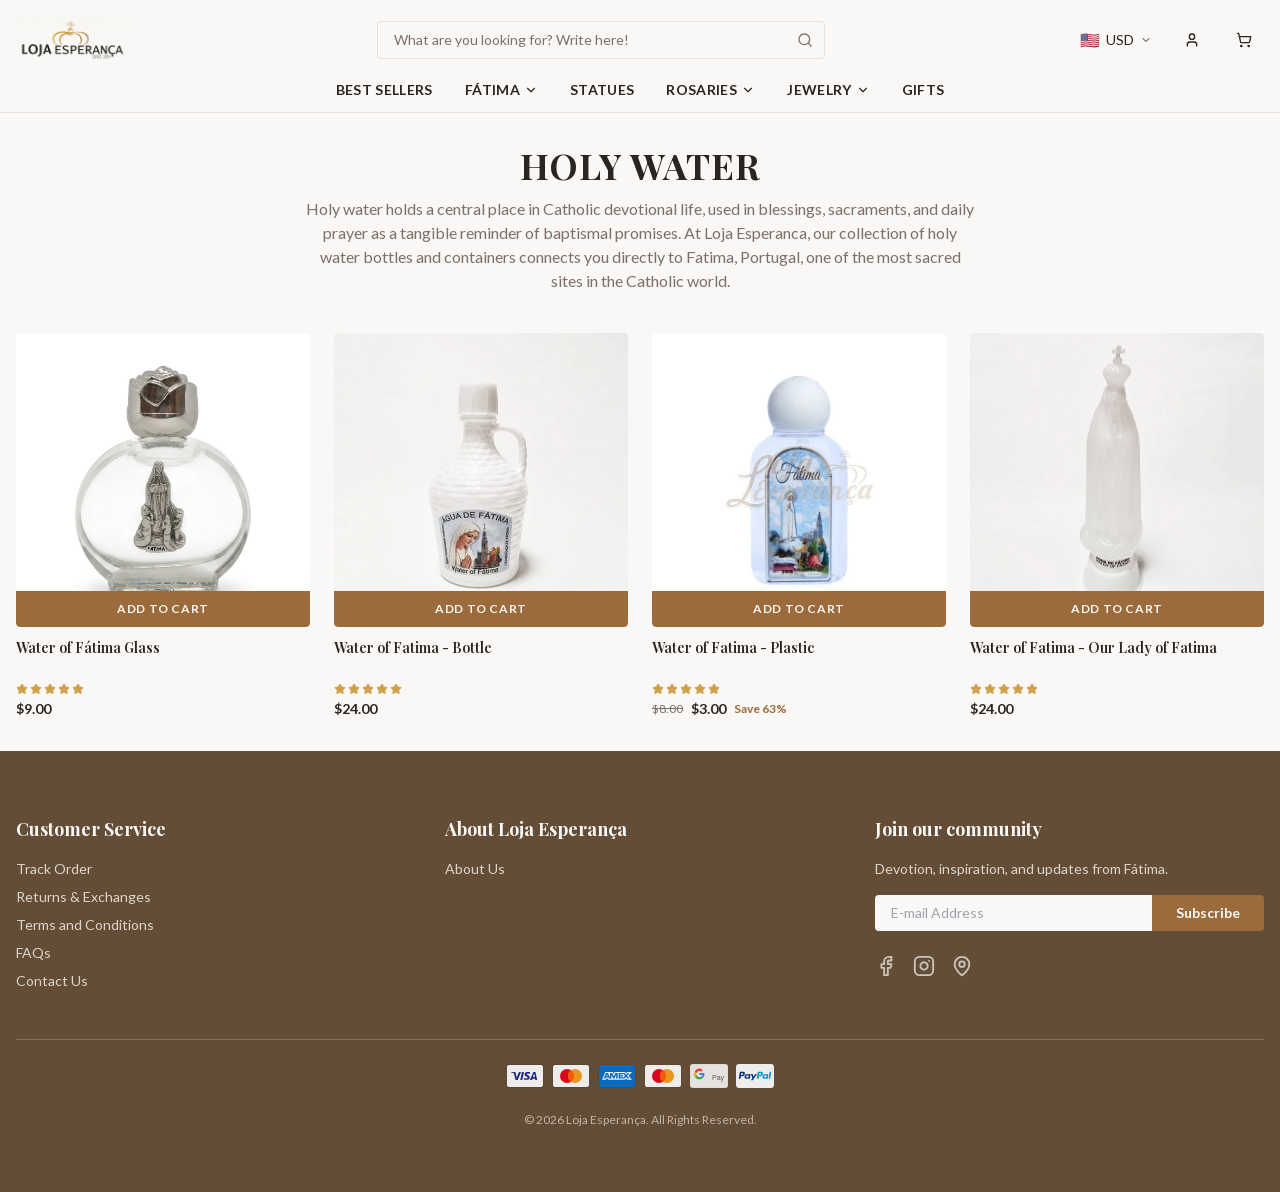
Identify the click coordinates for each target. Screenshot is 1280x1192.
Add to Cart (163, 608)
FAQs (33, 952)
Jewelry (828, 89)
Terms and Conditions (85, 924)
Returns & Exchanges (83, 896)
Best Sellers (384, 89)
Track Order (54, 868)
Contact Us (52, 980)
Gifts (923, 89)
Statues (602, 89)
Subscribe (1208, 912)
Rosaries (710, 89)
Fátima (501, 89)
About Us (475, 868)
